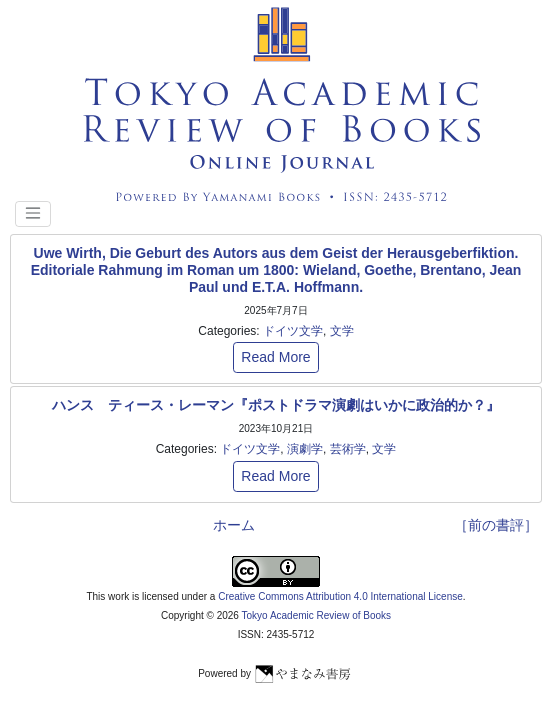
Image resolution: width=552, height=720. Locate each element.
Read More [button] (275, 357)
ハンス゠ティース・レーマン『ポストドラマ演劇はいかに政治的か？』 (276, 405)
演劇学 (305, 449)
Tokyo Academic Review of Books (317, 615)
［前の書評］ (496, 525)
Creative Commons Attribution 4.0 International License (340, 596)
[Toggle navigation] (33, 214)
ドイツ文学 (293, 331)
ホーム (234, 525)
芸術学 (348, 449)
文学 (342, 331)
